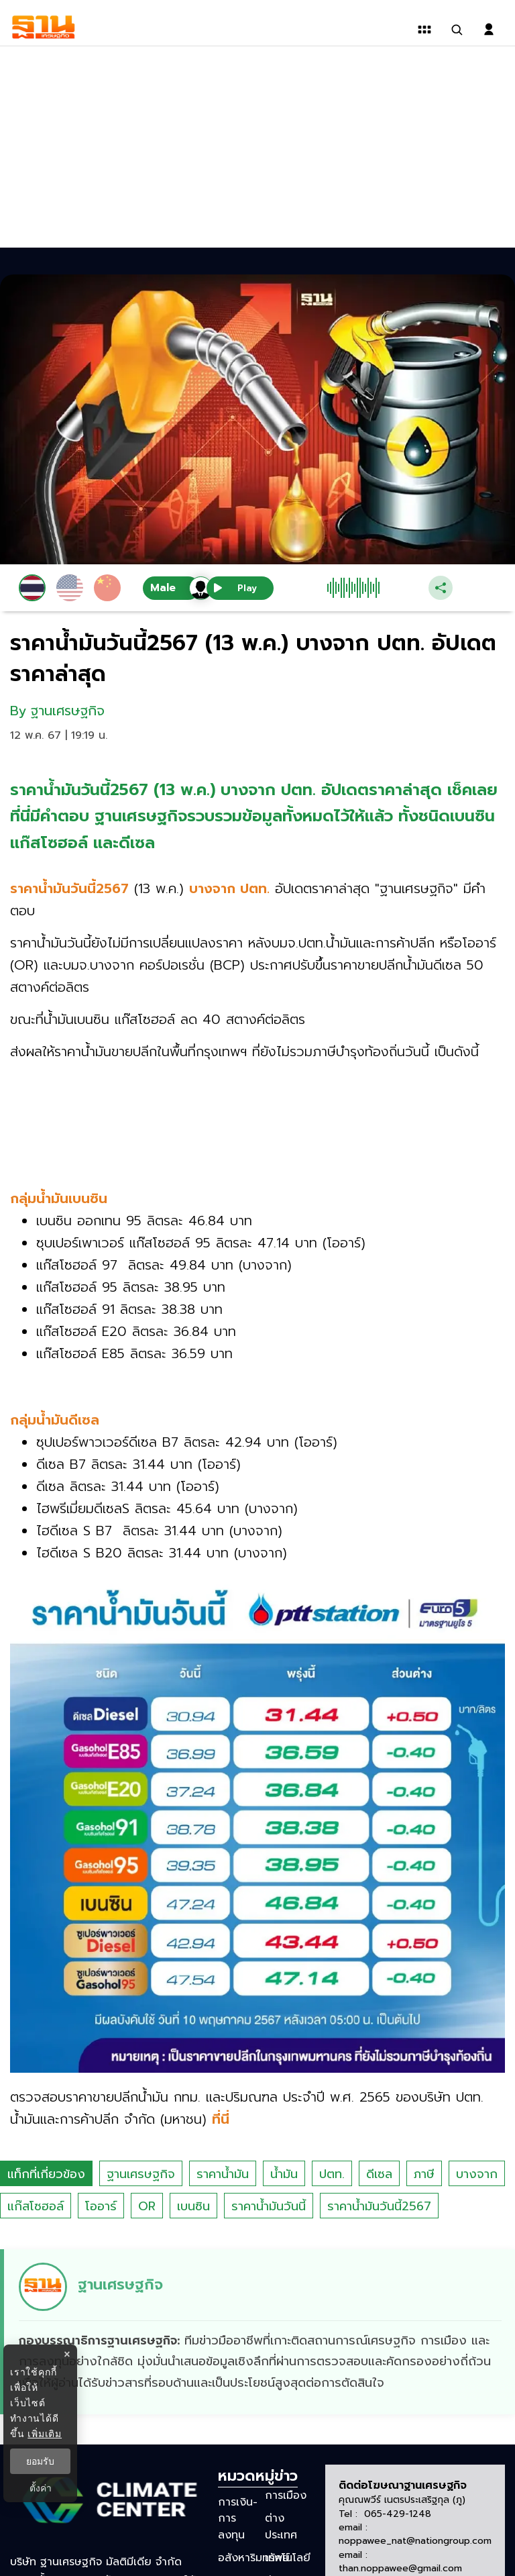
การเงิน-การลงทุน (238, 2518)
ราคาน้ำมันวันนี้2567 (379, 2206)
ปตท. (332, 2174)
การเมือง (285, 2495)
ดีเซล (379, 2174)
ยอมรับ (40, 2461)
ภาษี (424, 2174)
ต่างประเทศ (281, 2526)
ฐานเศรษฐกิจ (141, 2174)
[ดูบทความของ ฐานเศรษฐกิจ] (259, 2332)
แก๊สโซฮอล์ (35, 2206)
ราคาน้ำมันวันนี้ (268, 2206)
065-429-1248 (397, 2514)
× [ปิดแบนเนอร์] (67, 2354)
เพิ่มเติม (44, 2433)
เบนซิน (193, 2206)
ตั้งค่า (41, 2488)
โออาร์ (101, 2206)
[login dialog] (489, 29)
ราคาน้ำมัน (222, 2174)
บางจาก (477, 2174)
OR (147, 2206)
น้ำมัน (284, 2174)
